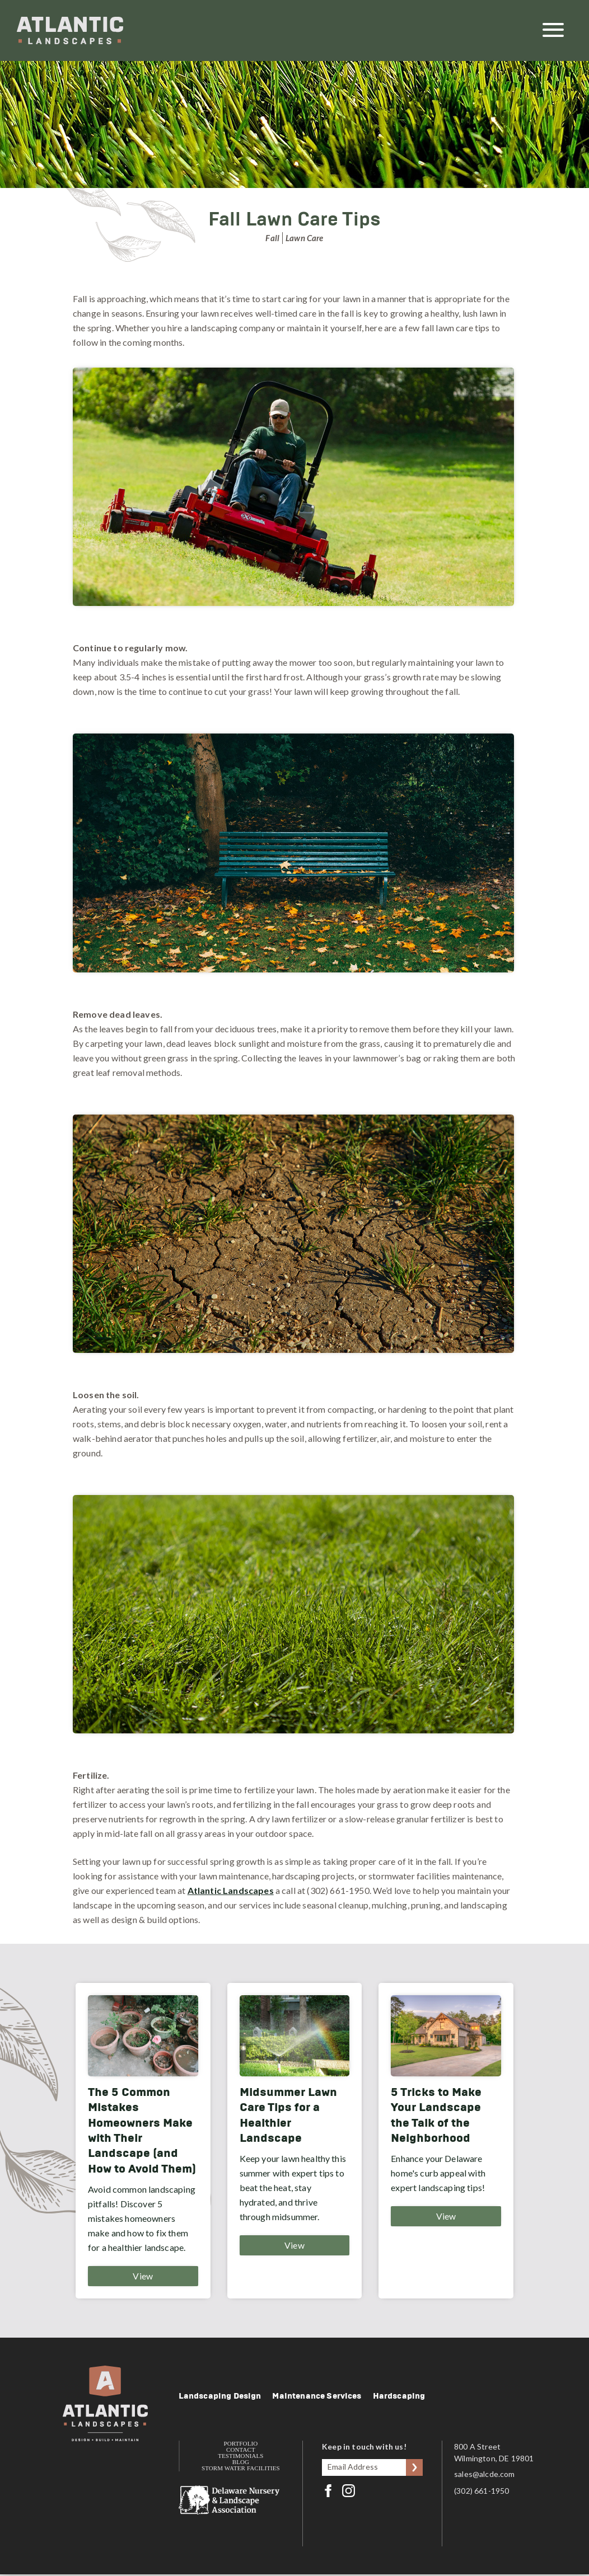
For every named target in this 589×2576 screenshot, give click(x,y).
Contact (240, 2450)
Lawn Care (304, 238)
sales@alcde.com (487, 2474)
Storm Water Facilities (241, 2468)
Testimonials (240, 2456)
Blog (240, 2462)
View (143, 2276)
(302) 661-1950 (484, 2490)
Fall (272, 238)
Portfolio (240, 2444)
